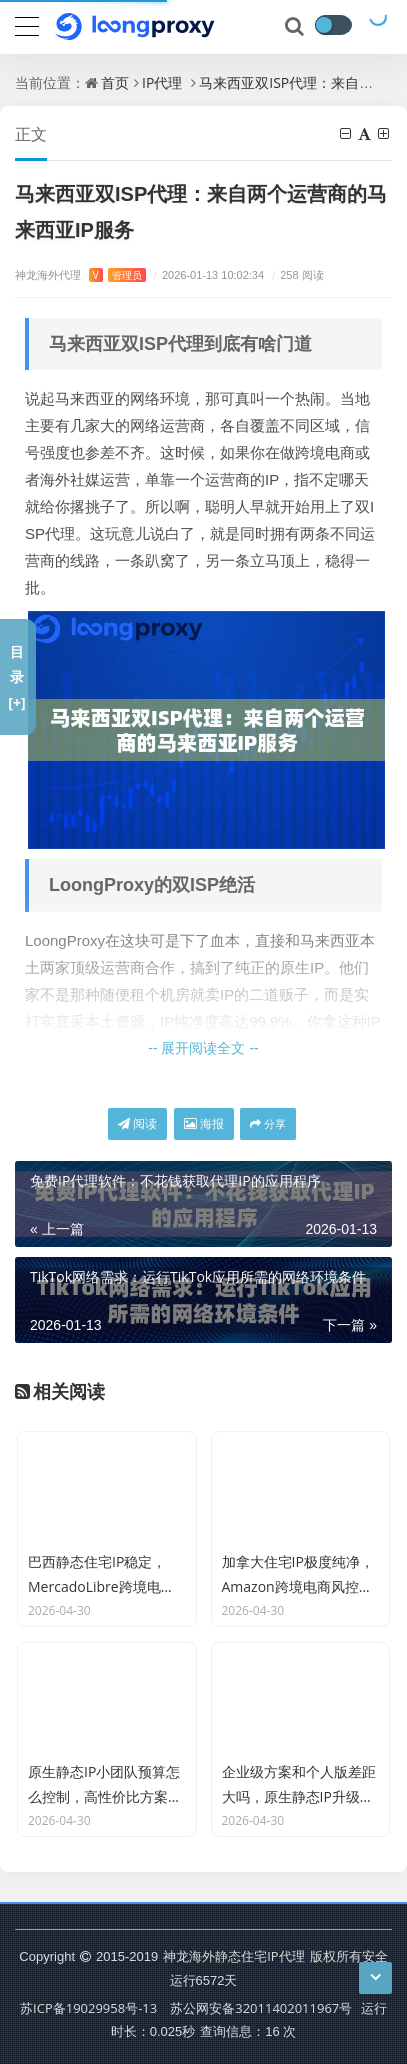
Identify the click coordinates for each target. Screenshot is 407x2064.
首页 (115, 82)
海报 (204, 1123)
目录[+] (16, 676)
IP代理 (162, 82)
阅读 (137, 1123)
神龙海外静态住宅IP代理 (233, 1956)
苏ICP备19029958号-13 (88, 2008)
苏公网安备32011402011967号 (261, 2008)
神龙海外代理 (80, 274)
